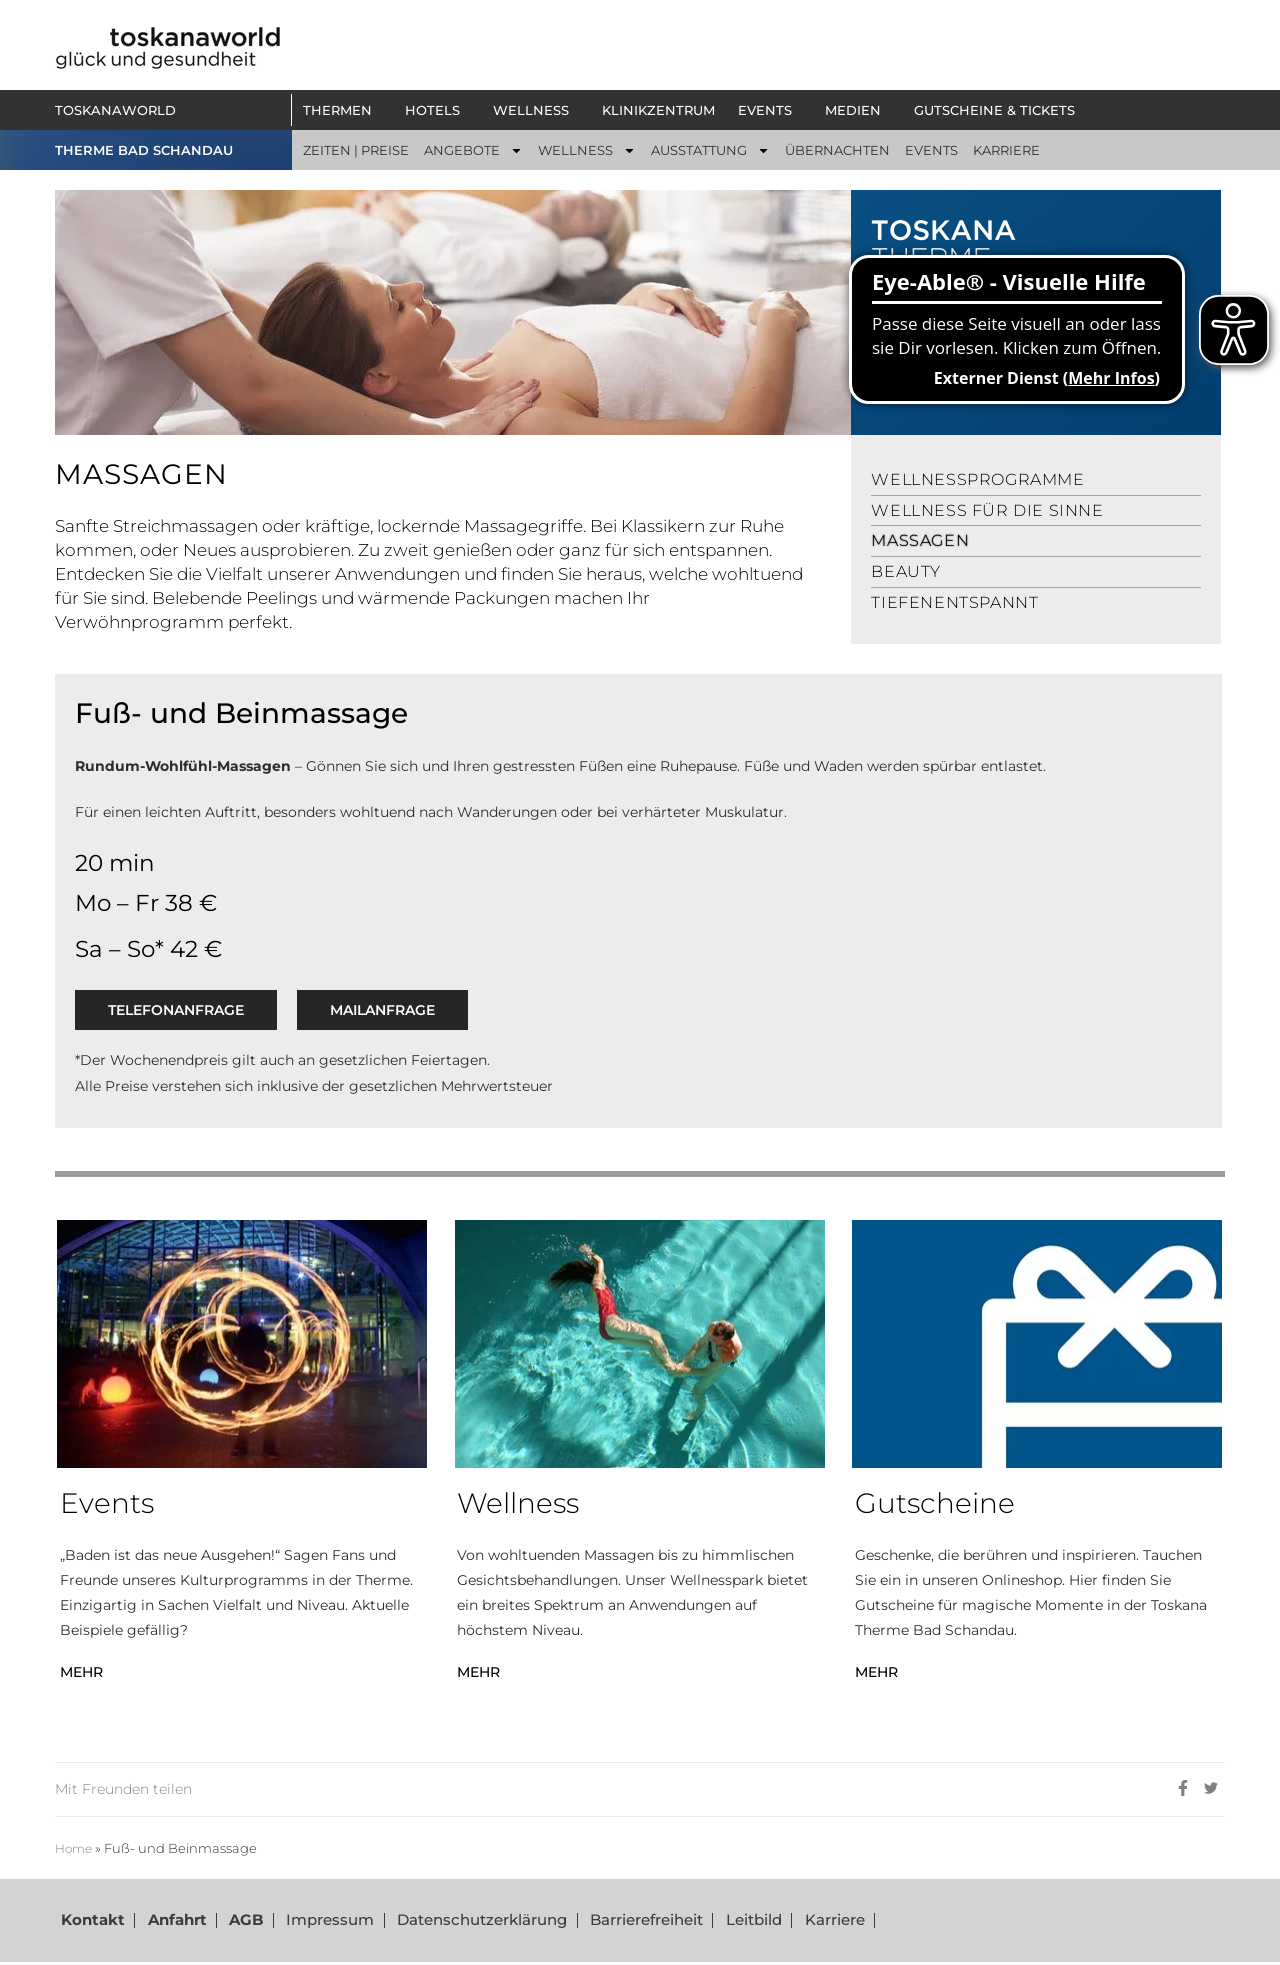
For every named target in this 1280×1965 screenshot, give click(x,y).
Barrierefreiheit (631, 1921)
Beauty (906, 571)
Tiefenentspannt (954, 602)
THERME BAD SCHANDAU (144, 150)
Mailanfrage (382, 1010)
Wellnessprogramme (977, 479)
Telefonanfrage (176, 1010)
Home (75, 1848)
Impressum (319, 1921)
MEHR (81, 1672)
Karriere (816, 1921)
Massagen (920, 540)
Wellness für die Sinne (987, 510)
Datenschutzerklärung (469, 1921)
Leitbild (737, 1921)
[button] (342, 110)
